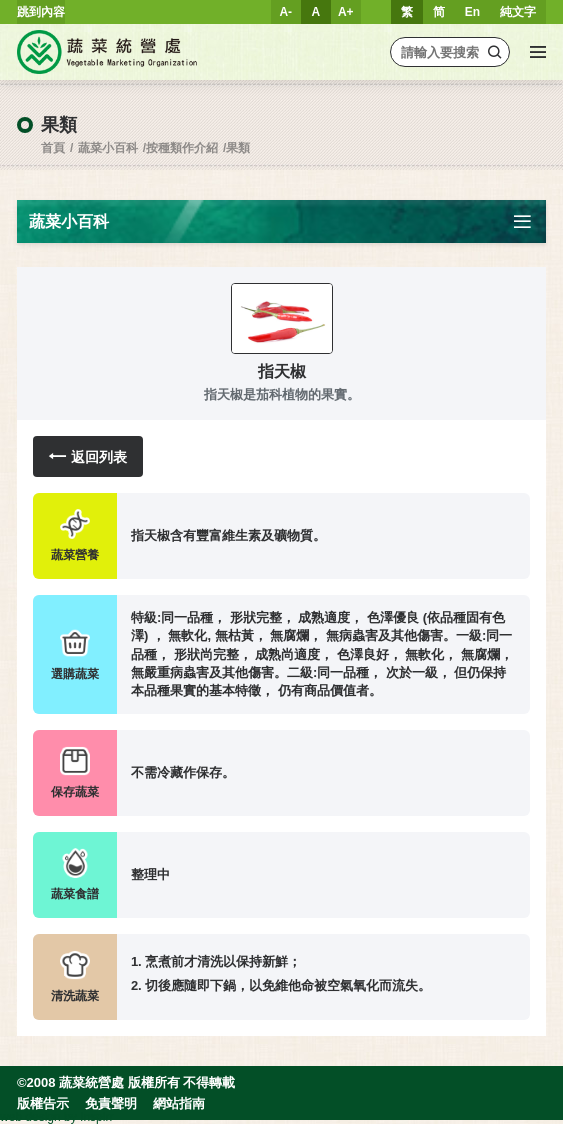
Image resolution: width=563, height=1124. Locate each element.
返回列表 (88, 456)
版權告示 (43, 1103)
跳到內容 (41, 12)
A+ (346, 12)
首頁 (53, 148)
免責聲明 (111, 1103)
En (472, 12)
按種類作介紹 (182, 148)
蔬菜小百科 (108, 148)
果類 (238, 148)
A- (285, 12)
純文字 (518, 12)
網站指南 (179, 1103)
